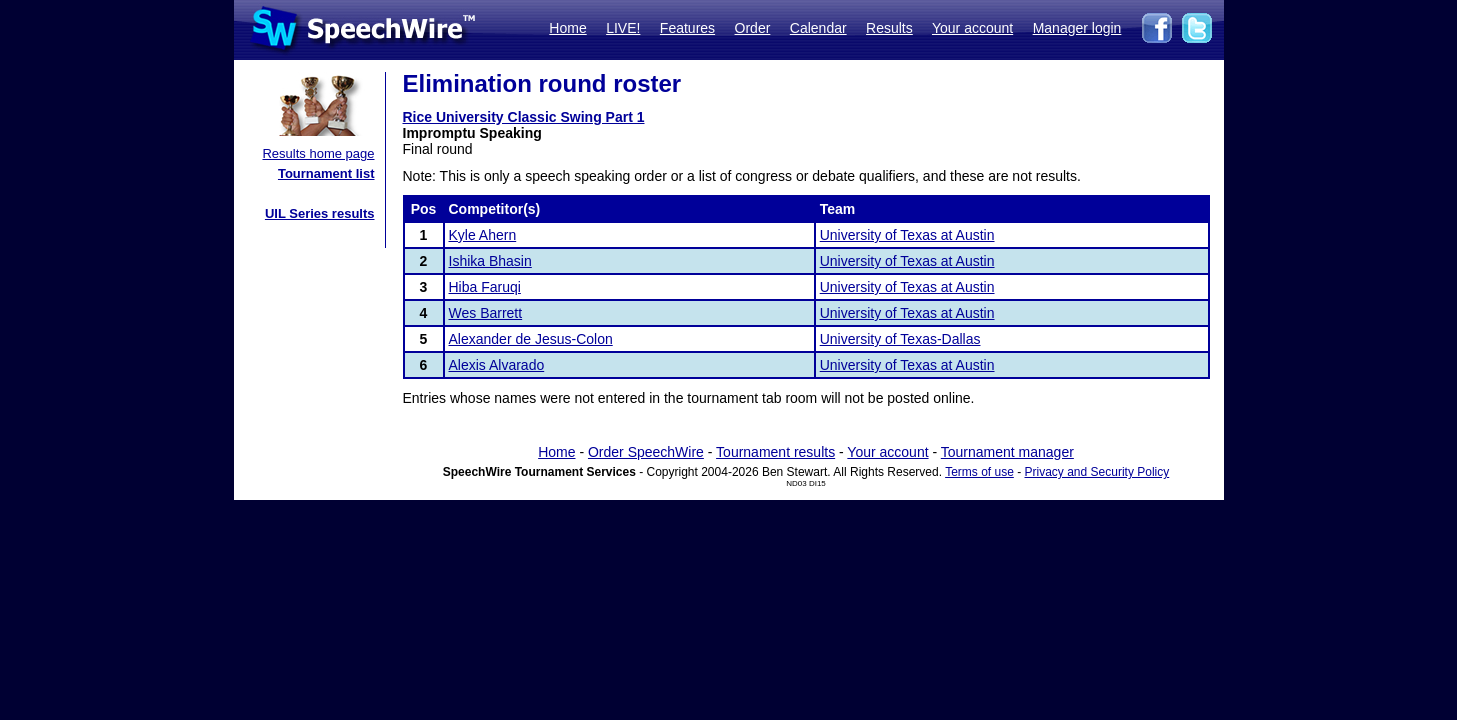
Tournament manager (1007, 452)
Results (889, 28)
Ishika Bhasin (490, 261)
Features (687, 28)
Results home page (318, 153)
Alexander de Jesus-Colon (531, 339)
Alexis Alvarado (497, 365)
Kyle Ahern (483, 235)
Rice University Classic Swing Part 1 (524, 117)
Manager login (1077, 28)
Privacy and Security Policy (1097, 472)
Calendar (818, 28)
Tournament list (326, 173)
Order (753, 28)
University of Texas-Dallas (900, 339)
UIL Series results (320, 213)
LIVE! (623, 28)
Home (567, 28)
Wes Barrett (486, 313)
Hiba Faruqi (485, 287)
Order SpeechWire (646, 452)
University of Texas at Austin (907, 235)
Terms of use (979, 472)
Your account (972, 28)
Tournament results (775, 452)
